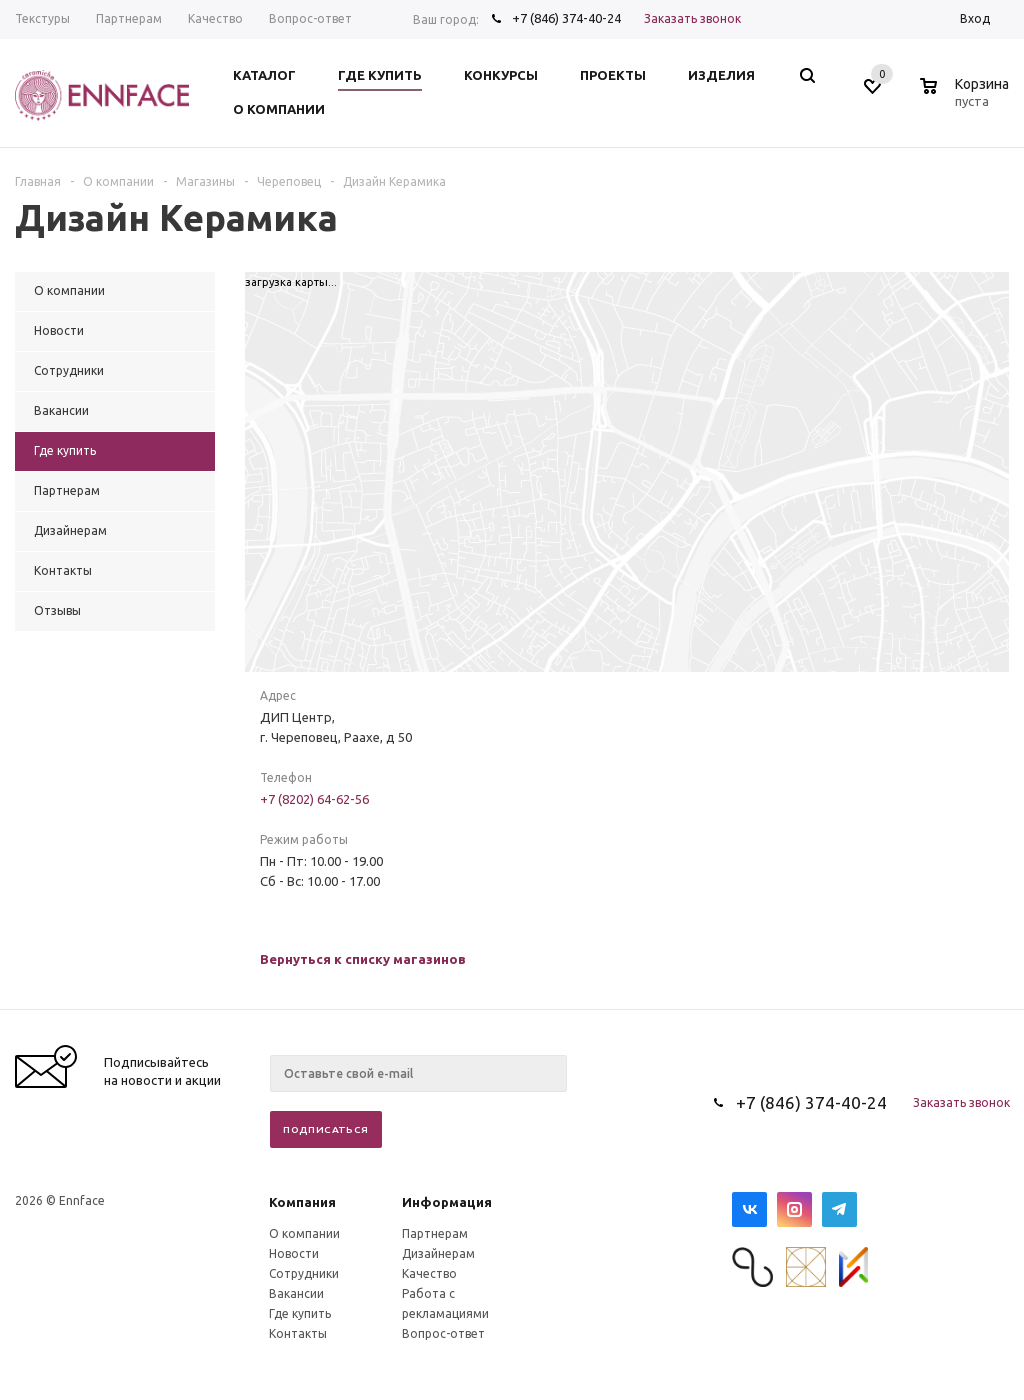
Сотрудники (304, 1273)
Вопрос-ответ (443, 1333)
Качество (429, 1273)
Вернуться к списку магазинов (363, 959)
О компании (304, 1233)
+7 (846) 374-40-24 (566, 18)
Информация (447, 1202)
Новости (294, 1253)
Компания (302, 1202)
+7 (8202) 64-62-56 (314, 799)
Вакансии (296, 1293)
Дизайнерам (438, 1253)
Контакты (298, 1333)
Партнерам (435, 1233)
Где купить (300, 1313)
